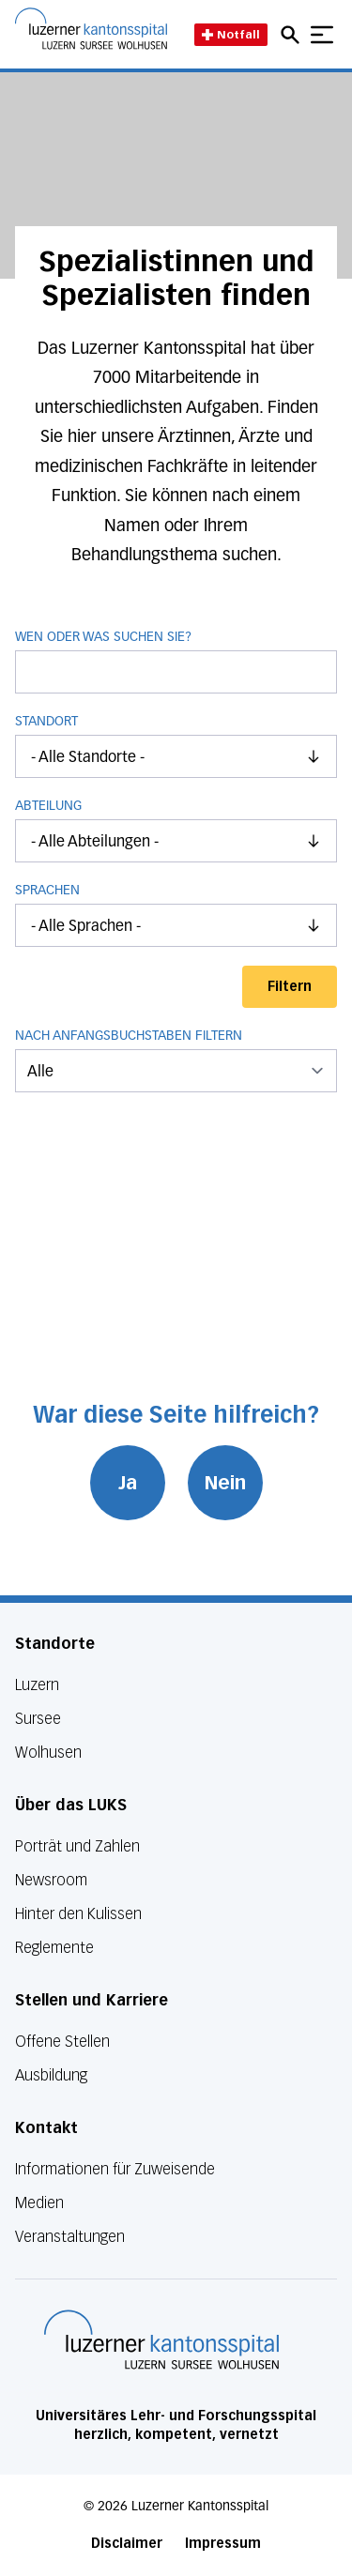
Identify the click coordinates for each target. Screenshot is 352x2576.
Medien (39, 2203)
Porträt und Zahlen (77, 1846)
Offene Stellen (62, 2041)
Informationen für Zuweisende (115, 2169)
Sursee (38, 1719)
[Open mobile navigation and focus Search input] (293, 35)
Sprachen (47, 890)
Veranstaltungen (70, 2237)
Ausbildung (51, 2075)
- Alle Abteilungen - (183, 840)
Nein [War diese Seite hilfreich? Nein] (225, 1482)
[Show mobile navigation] (322, 35)
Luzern (37, 1685)
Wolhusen (48, 1752)
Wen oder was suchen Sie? (176, 662)
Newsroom (51, 1880)
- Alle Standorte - (183, 756)
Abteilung (48, 806)
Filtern (290, 987)
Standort (46, 721)
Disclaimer (126, 2544)
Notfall (231, 34)
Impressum (223, 2544)
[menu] (176, 1070)
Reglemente (54, 1948)
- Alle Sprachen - (183, 925)
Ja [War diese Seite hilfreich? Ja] (127, 1482)
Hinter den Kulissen (78, 1914)
